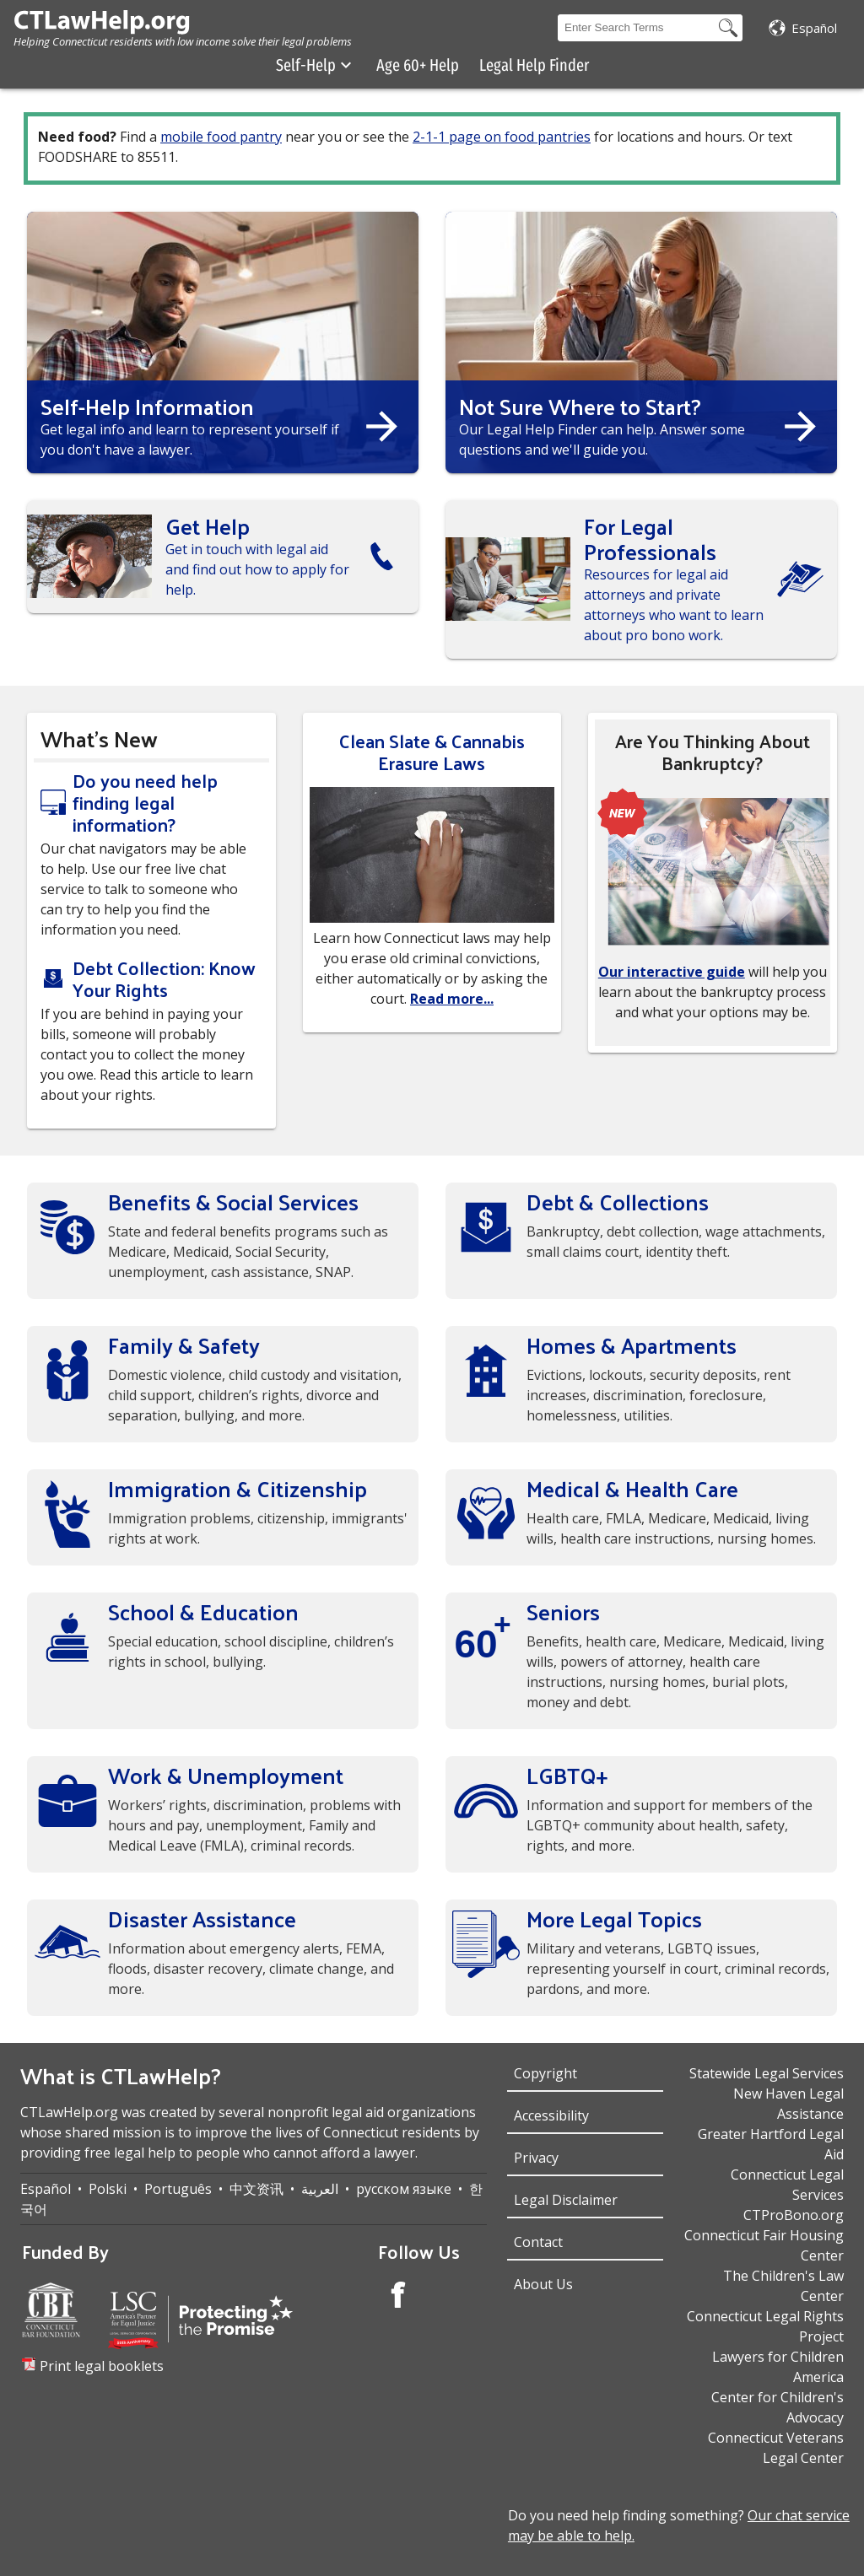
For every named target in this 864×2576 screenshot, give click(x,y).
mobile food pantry (221, 136)
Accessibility (551, 2115)
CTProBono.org (793, 2215)
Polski (108, 2189)
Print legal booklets (102, 2366)
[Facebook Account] (398, 2297)
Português (178, 2189)
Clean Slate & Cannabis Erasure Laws (432, 751)
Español (45, 2189)
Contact (538, 2242)
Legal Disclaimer (566, 2200)
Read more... (452, 998)
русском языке (403, 2189)
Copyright (545, 2073)
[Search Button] (728, 27)
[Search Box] (636, 27)
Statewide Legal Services (766, 2073)
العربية (319, 2189)
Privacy (536, 2157)
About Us (543, 2284)
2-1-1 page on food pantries (502, 136)
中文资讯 (257, 2189)
